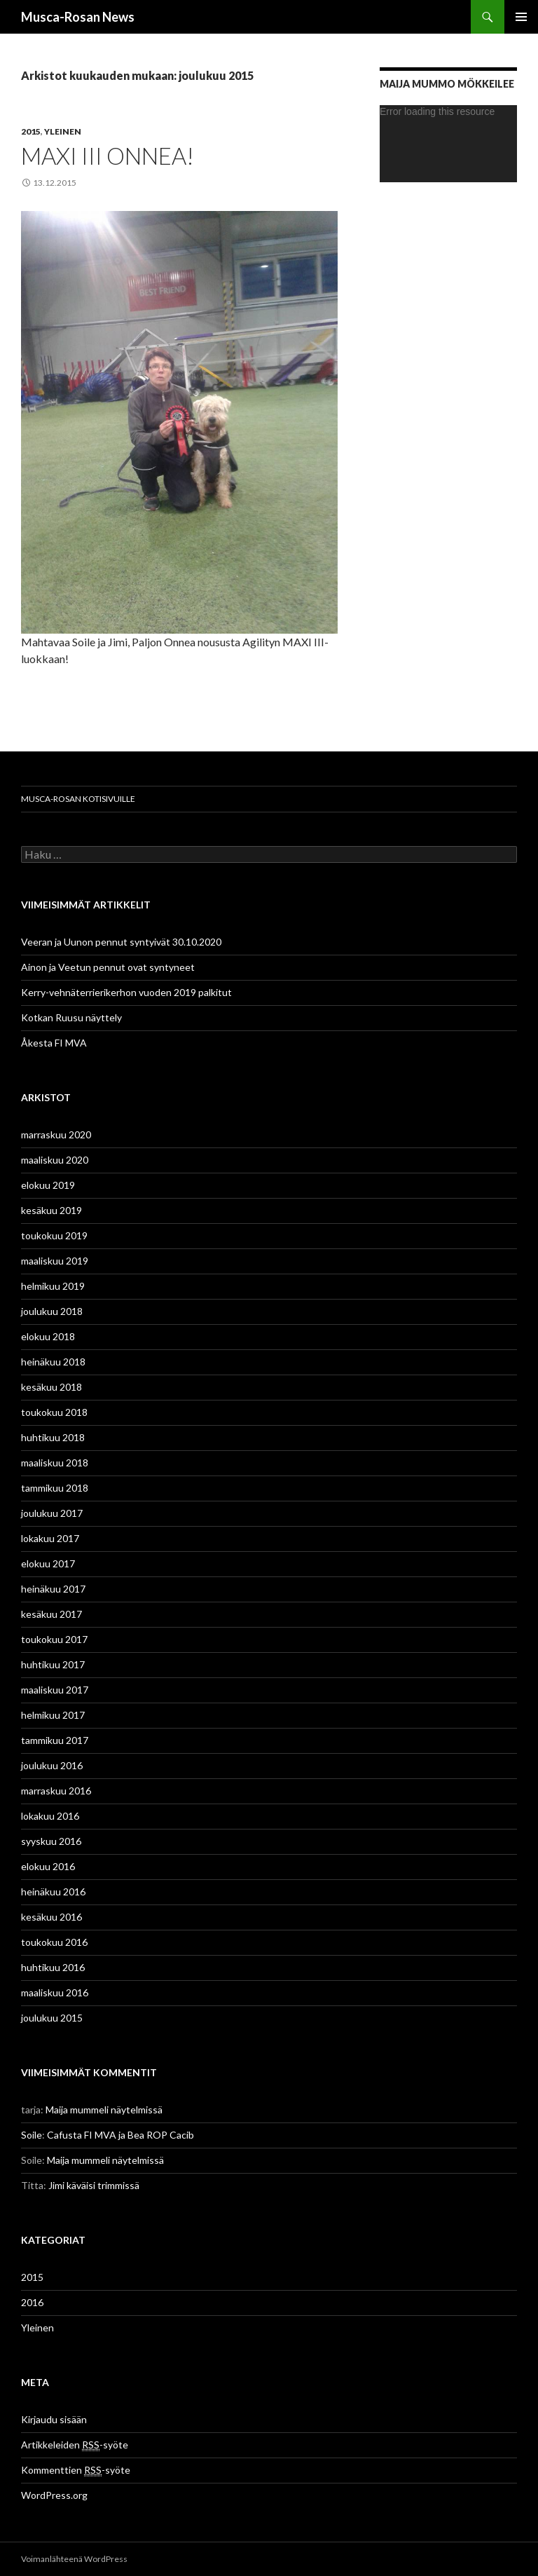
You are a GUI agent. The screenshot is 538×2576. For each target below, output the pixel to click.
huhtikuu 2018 (53, 1437)
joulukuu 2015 (52, 2018)
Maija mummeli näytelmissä (104, 2109)
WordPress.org (54, 2495)
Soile (31, 2135)
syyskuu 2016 (51, 1841)
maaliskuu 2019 (54, 1261)
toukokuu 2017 (54, 1639)
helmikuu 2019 (53, 1286)
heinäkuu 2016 (53, 1891)
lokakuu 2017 (50, 1538)
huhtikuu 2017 (53, 1664)
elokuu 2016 (48, 1866)
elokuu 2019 (48, 1185)
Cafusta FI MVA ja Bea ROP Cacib (120, 2135)
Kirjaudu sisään (54, 2419)
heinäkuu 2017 (53, 1589)
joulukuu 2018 (52, 1311)
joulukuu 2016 (52, 1765)
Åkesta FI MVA (54, 1043)
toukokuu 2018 (54, 1412)
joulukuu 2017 (52, 1513)
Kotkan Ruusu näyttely (71, 1017)
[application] (448, 143)
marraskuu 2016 (56, 1791)
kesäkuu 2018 (51, 1387)
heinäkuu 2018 (53, 1362)
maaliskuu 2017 (54, 1690)
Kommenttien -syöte (75, 2470)
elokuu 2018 (48, 1336)
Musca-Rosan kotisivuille (78, 798)
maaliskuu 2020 (54, 1160)
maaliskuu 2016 (54, 1992)
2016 (32, 2302)
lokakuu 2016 (50, 1816)
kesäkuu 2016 (51, 1917)
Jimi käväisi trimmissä (93, 2185)
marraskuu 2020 (56, 1134)
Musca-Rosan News (77, 17)
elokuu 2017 (48, 1563)
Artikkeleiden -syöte (74, 2445)
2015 (31, 131)
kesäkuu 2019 (51, 1210)
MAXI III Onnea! (107, 156)
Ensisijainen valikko (521, 17)
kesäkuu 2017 (51, 1614)
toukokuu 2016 (54, 1942)
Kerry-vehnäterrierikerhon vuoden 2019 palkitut (126, 992)
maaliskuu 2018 (54, 1462)
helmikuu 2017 (53, 1715)
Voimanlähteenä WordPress (74, 2559)
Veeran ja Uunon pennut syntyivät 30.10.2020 (121, 942)
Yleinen (62, 131)
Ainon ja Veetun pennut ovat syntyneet (108, 967)
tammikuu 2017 (54, 1740)
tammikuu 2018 (54, 1488)
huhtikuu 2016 (53, 1967)
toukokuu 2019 (54, 1235)
